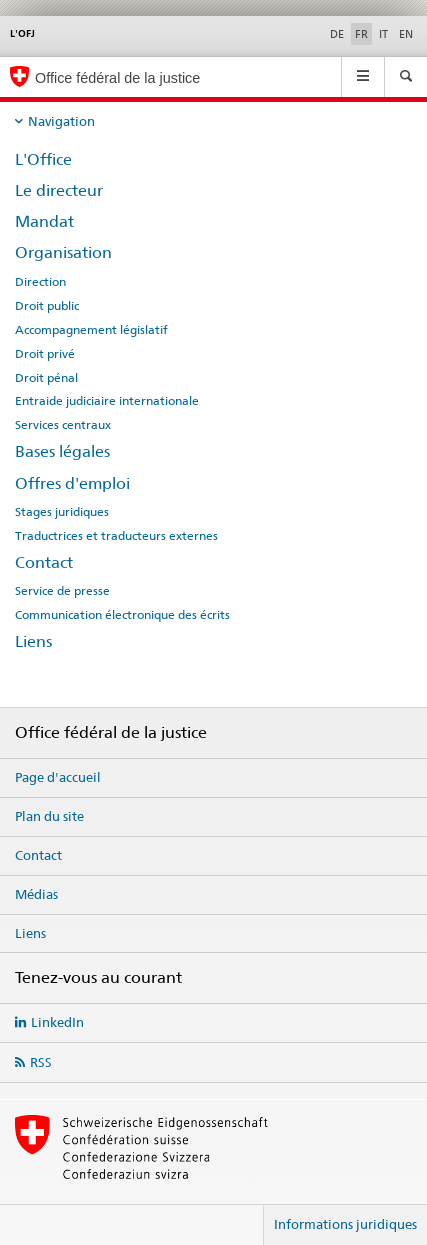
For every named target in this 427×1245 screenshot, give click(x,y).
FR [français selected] (361, 34)
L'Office (43, 159)
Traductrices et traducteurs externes (116, 536)
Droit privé (45, 354)
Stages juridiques (62, 512)
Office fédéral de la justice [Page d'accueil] (117, 78)
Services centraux (63, 425)
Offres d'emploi (72, 483)
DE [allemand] (337, 34)
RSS (41, 1062)
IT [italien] (383, 34)
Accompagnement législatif (91, 330)
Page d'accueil (58, 777)
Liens (33, 641)
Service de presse (62, 591)
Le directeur (59, 190)
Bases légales (62, 451)
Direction (40, 282)
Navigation (61, 121)
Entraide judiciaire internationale (107, 401)
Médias (36, 894)
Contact (44, 562)
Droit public (47, 306)
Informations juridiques (345, 1224)
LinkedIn (57, 1022)
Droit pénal (46, 378)
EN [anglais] (406, 34)
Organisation (63, 252)
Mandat (44, 221)
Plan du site (49, 816)
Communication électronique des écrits (122, 615)
